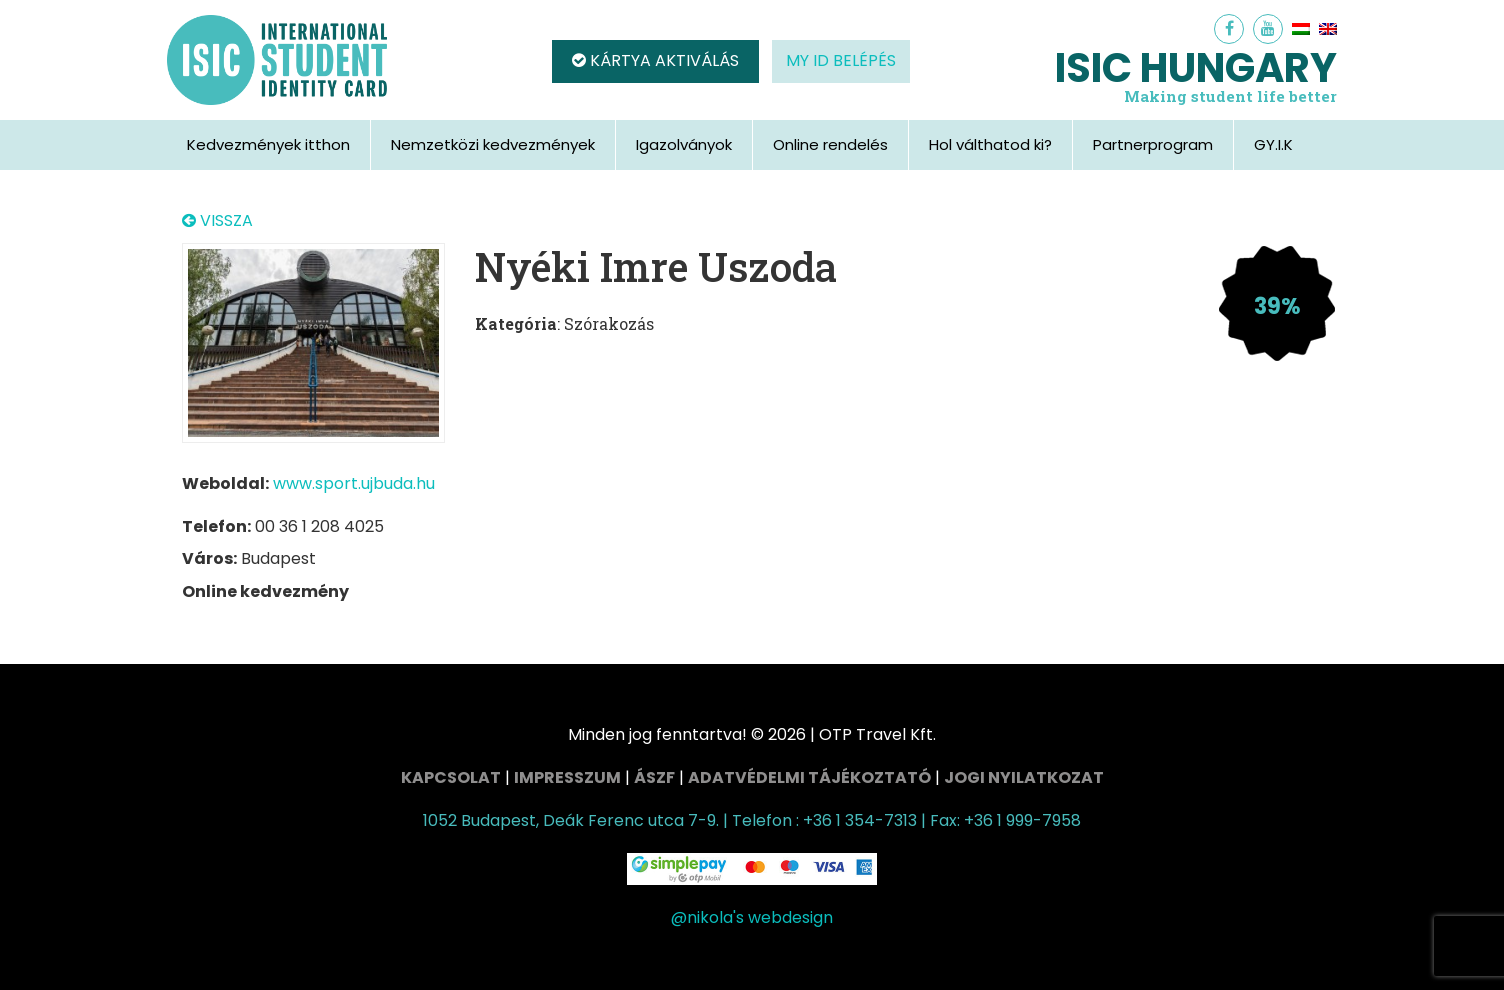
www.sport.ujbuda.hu (354, 483)
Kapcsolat (451, 777)
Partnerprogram (1153, 144)
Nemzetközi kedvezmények (493, 144)
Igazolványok (684, 144)
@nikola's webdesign (752, 917)
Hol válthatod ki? (990, 144)
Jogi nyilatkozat (1024, 777)
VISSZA (217, 221)
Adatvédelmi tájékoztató (809, 777)
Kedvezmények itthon (268, 144)
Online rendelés (830, 144)
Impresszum (567, 777)
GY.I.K (1273, 144)
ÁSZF (654, 777)
